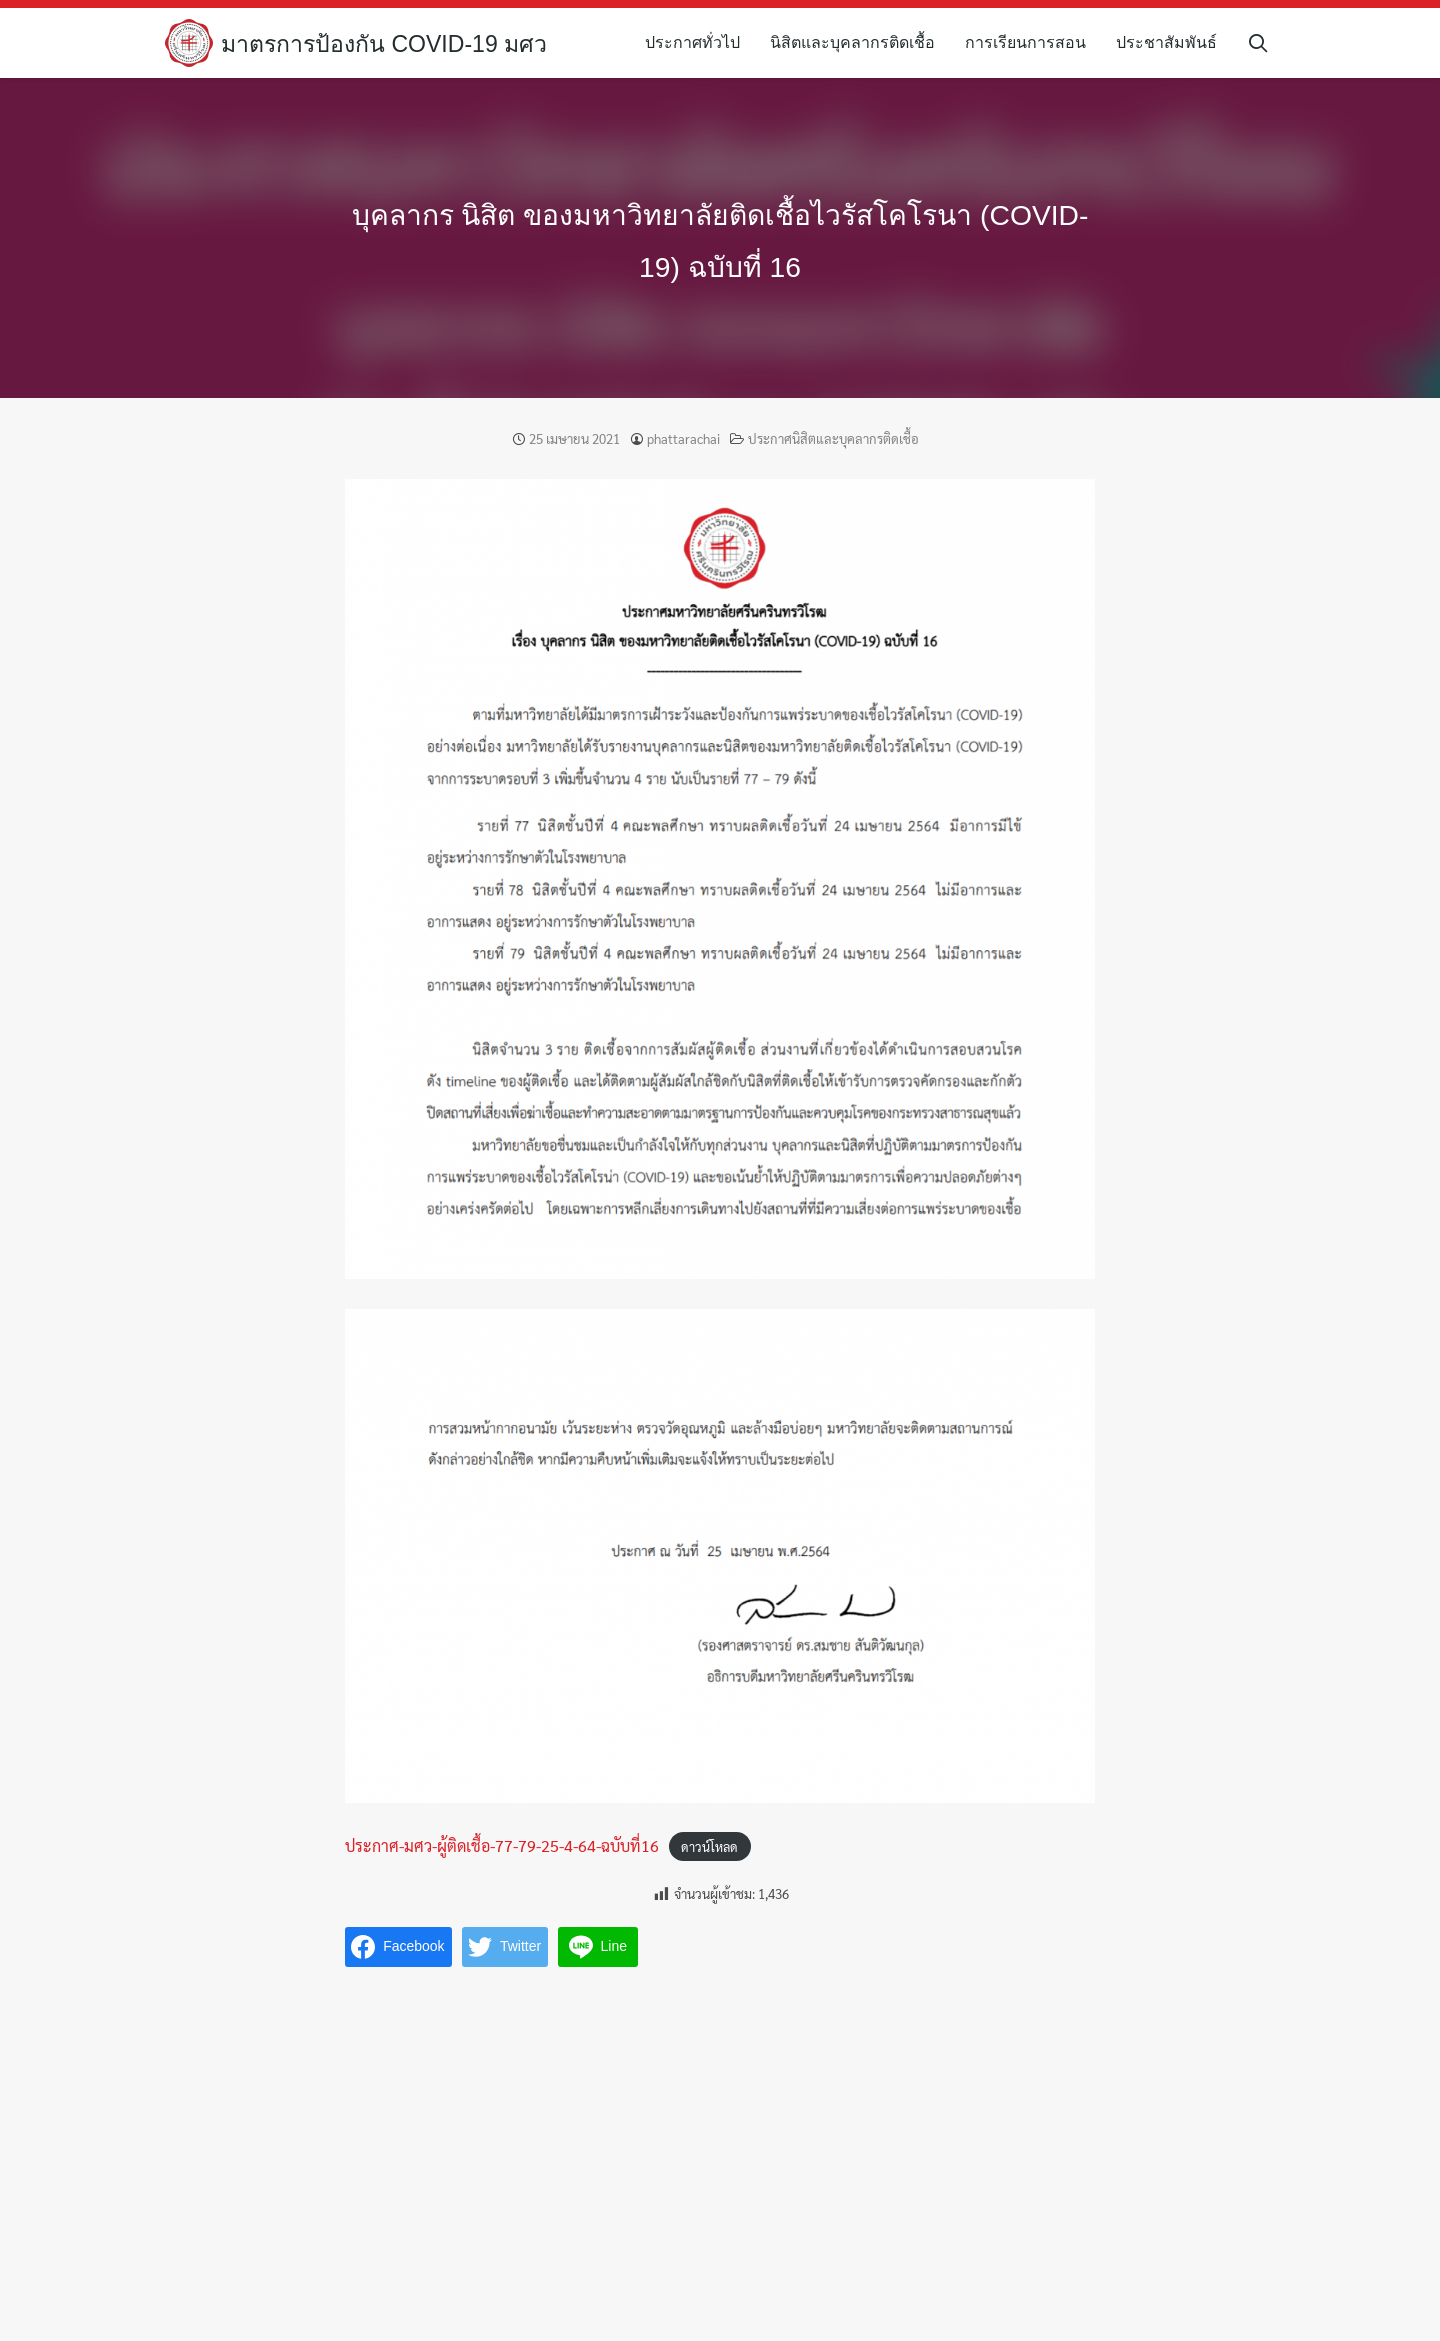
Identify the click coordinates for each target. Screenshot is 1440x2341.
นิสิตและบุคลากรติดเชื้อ (859, 42)
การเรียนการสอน (1032, 42)
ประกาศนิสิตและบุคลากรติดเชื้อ (833, 438)
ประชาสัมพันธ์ (1173, 42)
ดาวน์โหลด (709, 1846)
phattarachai (683, 438)
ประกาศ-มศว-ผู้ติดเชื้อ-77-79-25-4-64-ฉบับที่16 (502, 1845)
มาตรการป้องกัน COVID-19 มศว (390, 43)
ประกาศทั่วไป (699, 42)
